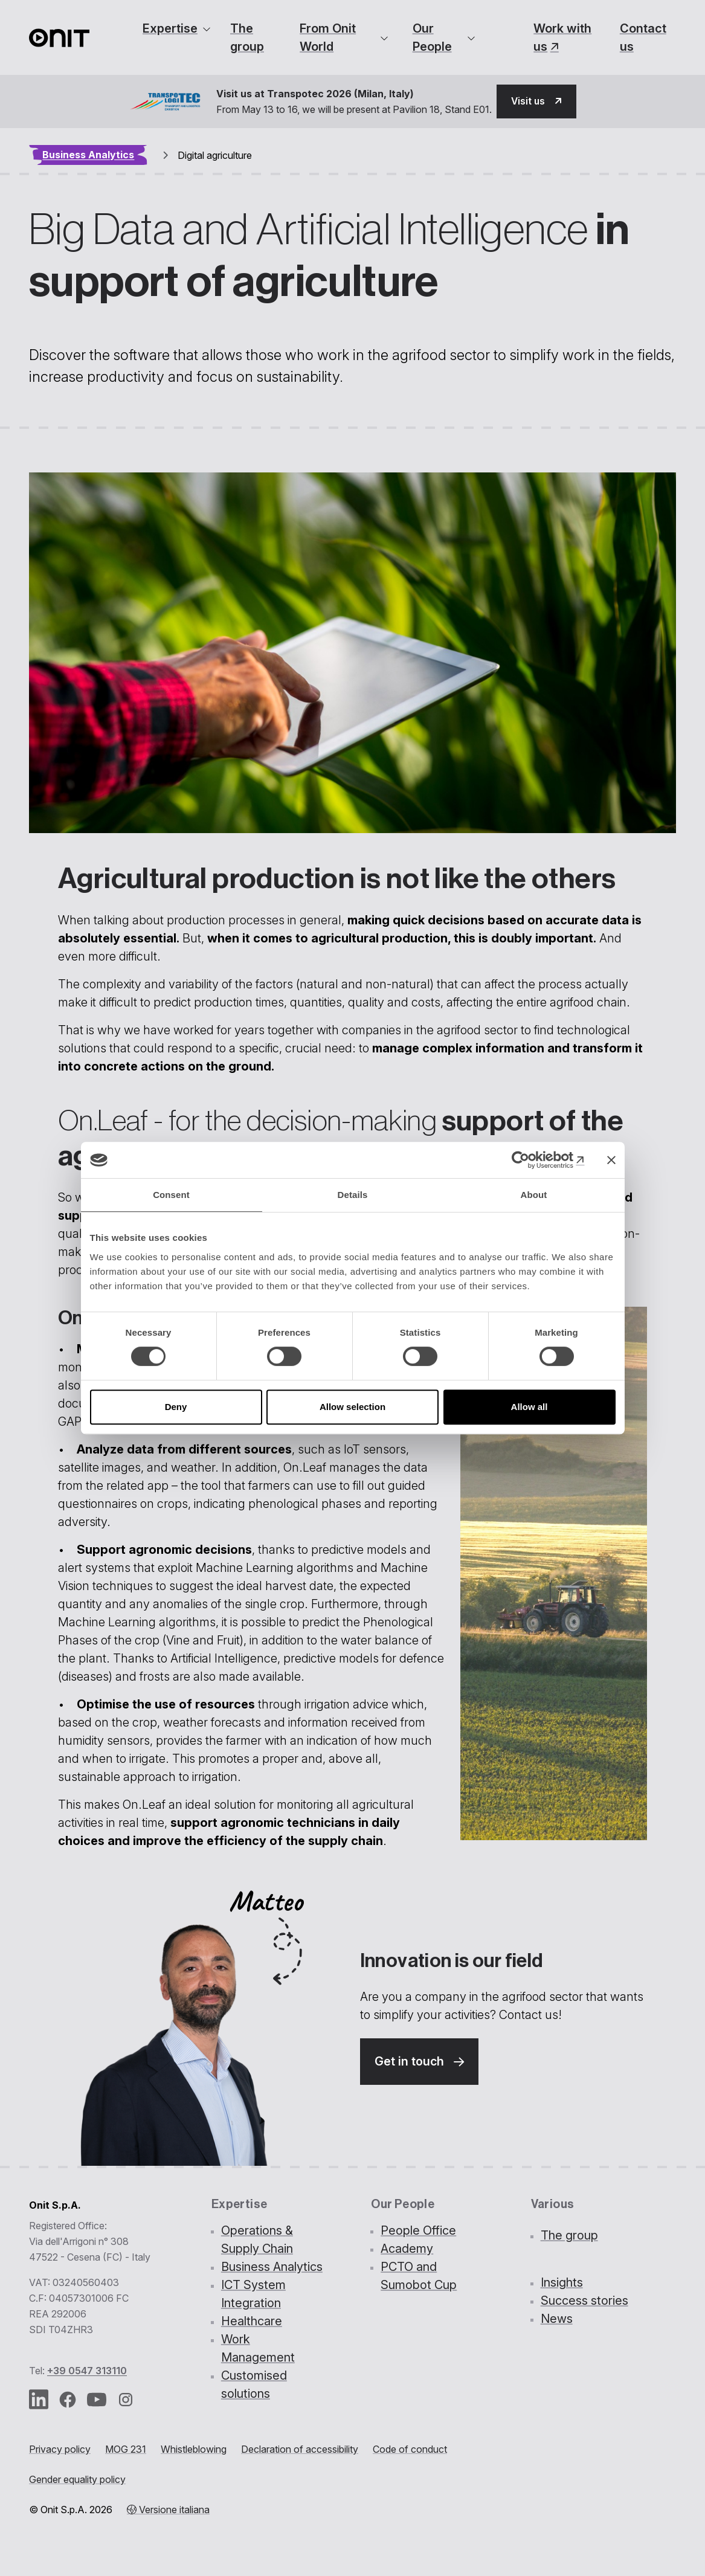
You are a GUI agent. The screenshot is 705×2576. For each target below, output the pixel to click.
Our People (432, 37)
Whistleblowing (194, 2450)
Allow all (529, 1407)
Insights (562, 2283)
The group (247, 37)
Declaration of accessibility (299, 2450)
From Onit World (328, 37)
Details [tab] (353, 1195)
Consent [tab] (171, 1195)
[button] (536, 101)
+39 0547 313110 (87, 2371)
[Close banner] (611, 1160)
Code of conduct (410, 2450)
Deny (176, 1407)
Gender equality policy (77, 2480)
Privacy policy (60, 2450)
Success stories (584, 2301)
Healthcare (251, 2321)
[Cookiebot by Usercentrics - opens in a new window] (532, 1160)
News (557, 2319)
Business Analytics (88, 155)
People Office (418, 2231)
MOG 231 (125, 2450)
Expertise (170, 28)
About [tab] (534, 1195)
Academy (407, 2249)
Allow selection (352, 1407)
